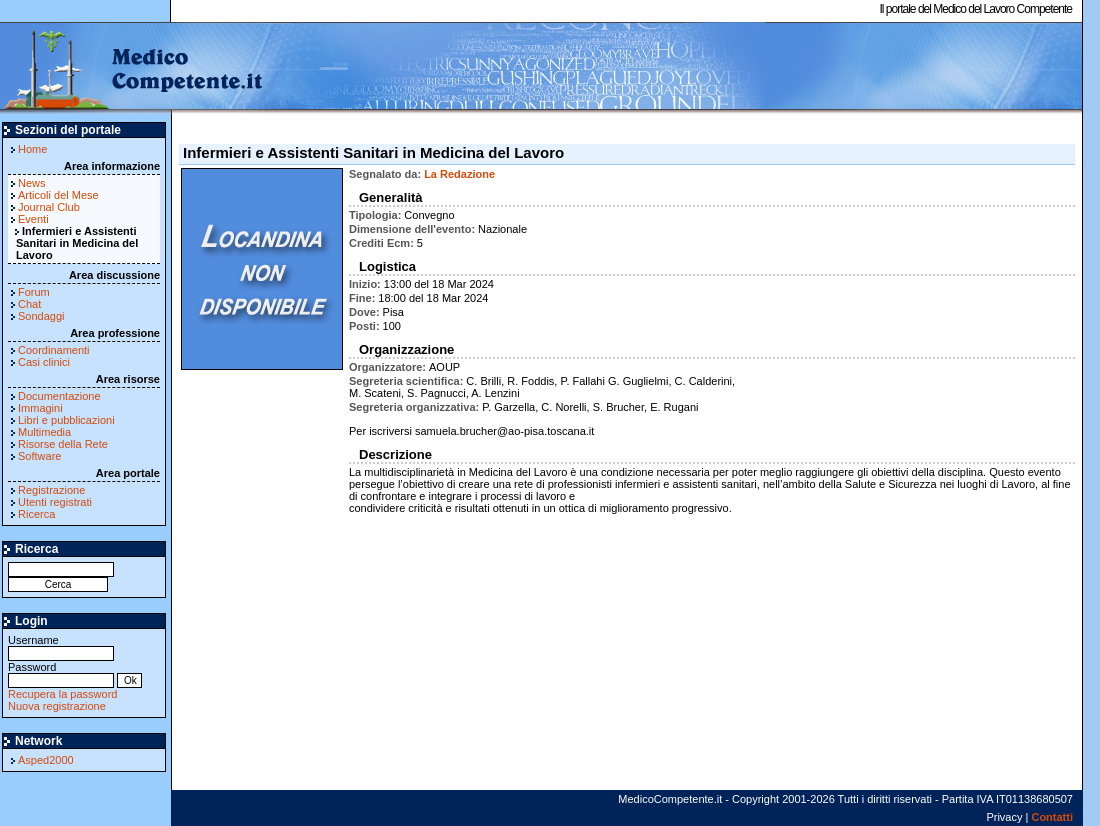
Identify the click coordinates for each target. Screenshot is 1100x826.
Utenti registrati (55, 502)
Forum (34, 292)
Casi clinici (44, 362)
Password (61, 673)
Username (61, 646)
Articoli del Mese (58, 195)
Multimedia (44, 432)
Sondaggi (41, 316)
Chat (29, 304)
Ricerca (36, 514)
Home (32, 149)
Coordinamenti (54, 350)
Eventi (33, 219)
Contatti (1052, 817)
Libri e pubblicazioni (66, 420)
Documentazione (59, 396)
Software (39, 456)
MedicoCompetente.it (132, 68)
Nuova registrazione (57, 706)
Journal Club (49, 207)
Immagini (40, 408)
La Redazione (459, 174)
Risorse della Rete (63, 444)
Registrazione (51, 490)
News (32, 183)
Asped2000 (46, 760)
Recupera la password (62, 694)
